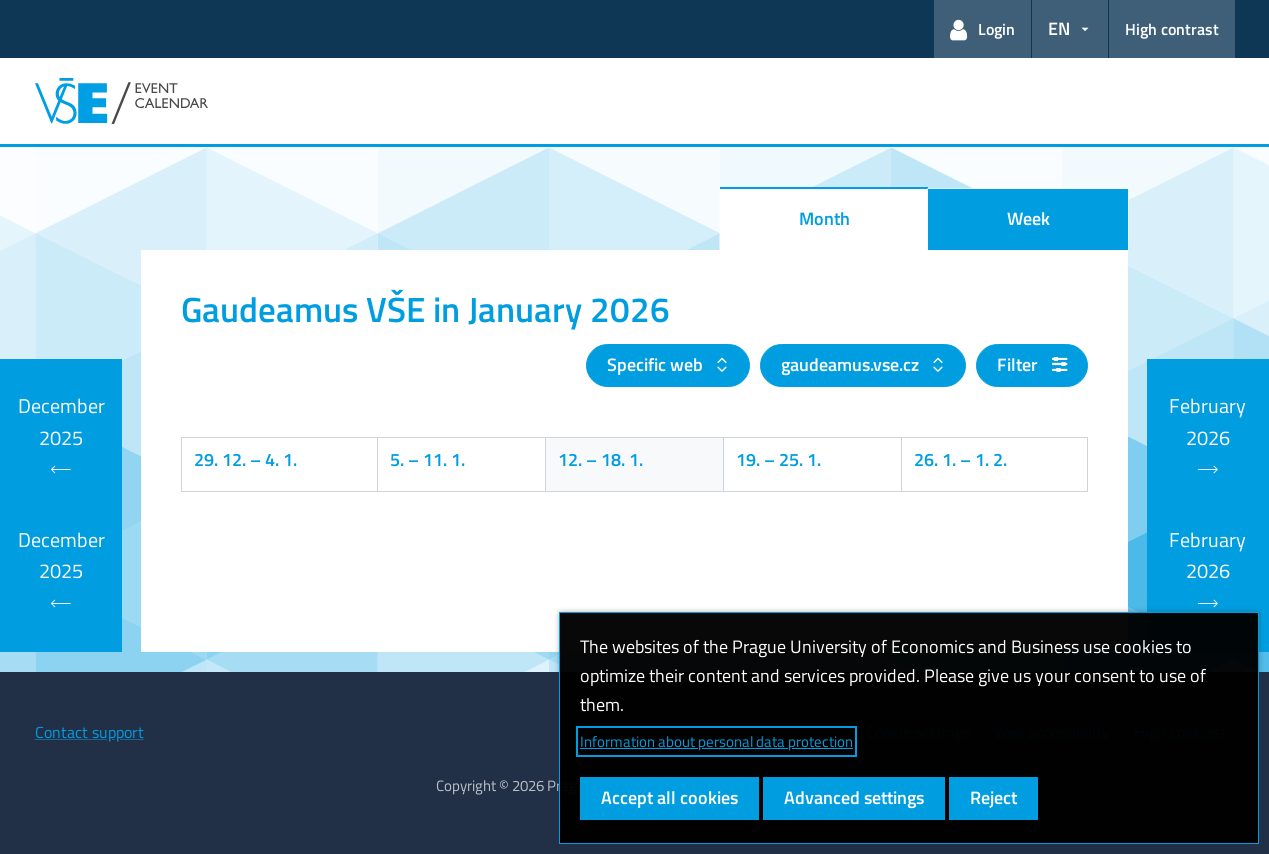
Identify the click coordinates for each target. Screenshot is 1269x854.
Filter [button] (1032, 364)
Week (1028, 218)
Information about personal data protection (716, 741)
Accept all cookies (669, 797)
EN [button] (1059, 28)
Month (824, 218)
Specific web (657, 364)
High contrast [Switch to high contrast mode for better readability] (1172, 29)
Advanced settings (854, 797)
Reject (993, 797)
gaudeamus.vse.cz (852, 364)
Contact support (89, 732)
